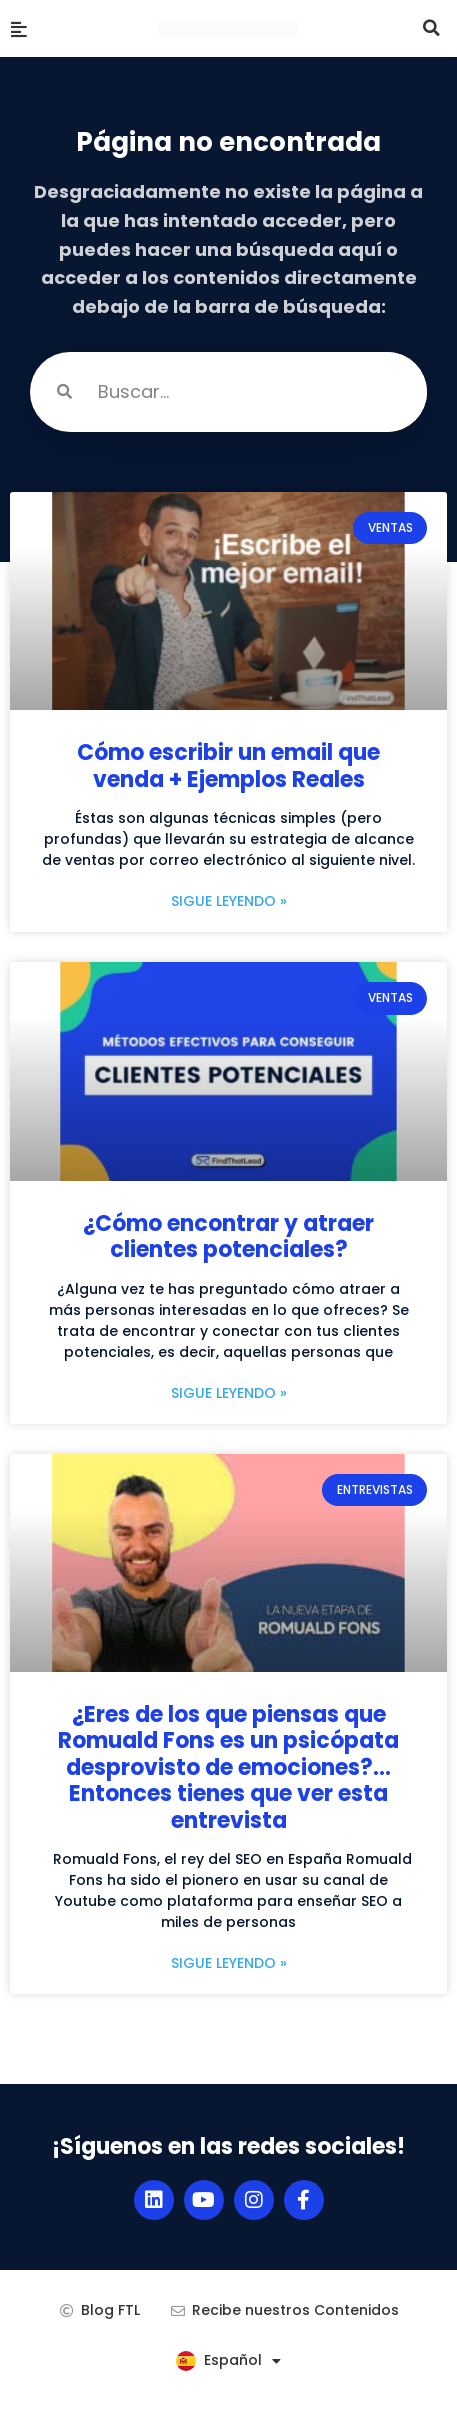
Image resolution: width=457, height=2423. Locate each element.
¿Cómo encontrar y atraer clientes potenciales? (228, 1236)
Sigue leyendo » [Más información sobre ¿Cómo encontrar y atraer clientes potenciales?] (229, 1393)
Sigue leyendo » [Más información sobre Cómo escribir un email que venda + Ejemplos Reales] (229, 901)
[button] (432, 28)
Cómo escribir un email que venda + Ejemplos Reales (228, 765)
